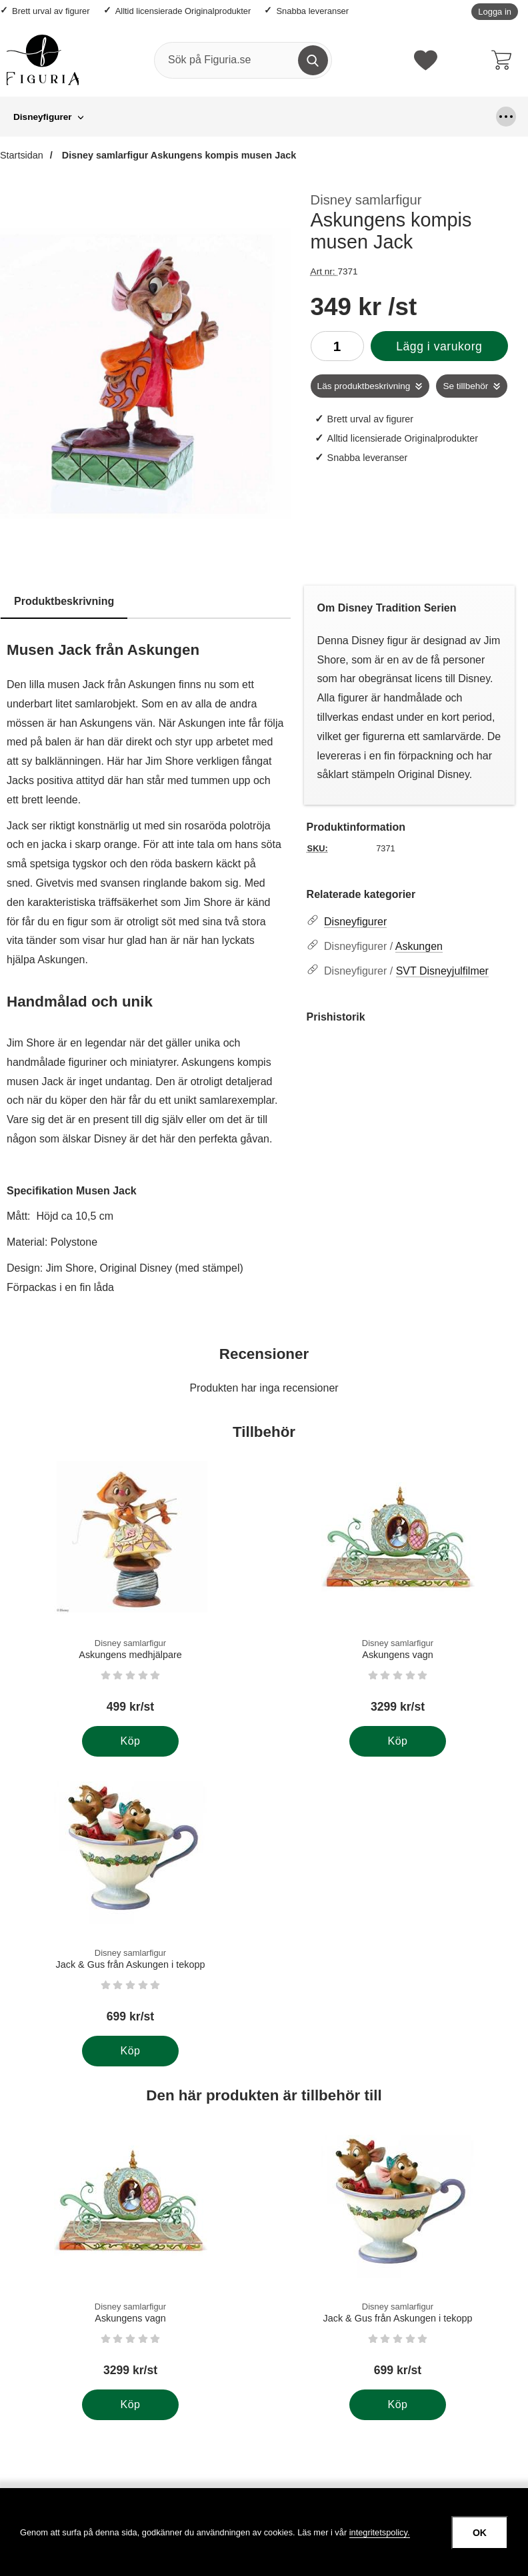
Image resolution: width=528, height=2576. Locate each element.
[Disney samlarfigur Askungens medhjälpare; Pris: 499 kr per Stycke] (130, 1592)
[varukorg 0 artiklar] (504, 60)
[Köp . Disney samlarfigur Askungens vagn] (397, 1741)
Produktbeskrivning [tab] (64, 601)
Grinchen (119, 117)
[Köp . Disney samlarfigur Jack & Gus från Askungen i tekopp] (130, 2051)
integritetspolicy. (379, 2532)
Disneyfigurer (42, 117)
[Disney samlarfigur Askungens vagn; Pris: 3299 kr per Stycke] (397, 1592)
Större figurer (383, 117)
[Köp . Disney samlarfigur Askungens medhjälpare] (130, 1741)
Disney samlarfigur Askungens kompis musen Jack (177, 155)
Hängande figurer (202, 117)
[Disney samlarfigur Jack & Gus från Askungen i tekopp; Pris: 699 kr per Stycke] (130, 1901)
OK (480, 2532)
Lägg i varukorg (439, 346)
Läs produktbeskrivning (364, 386)
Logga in (494, 12)
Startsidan (21, 155)
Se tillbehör (465, 386)
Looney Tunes (297, 117)
